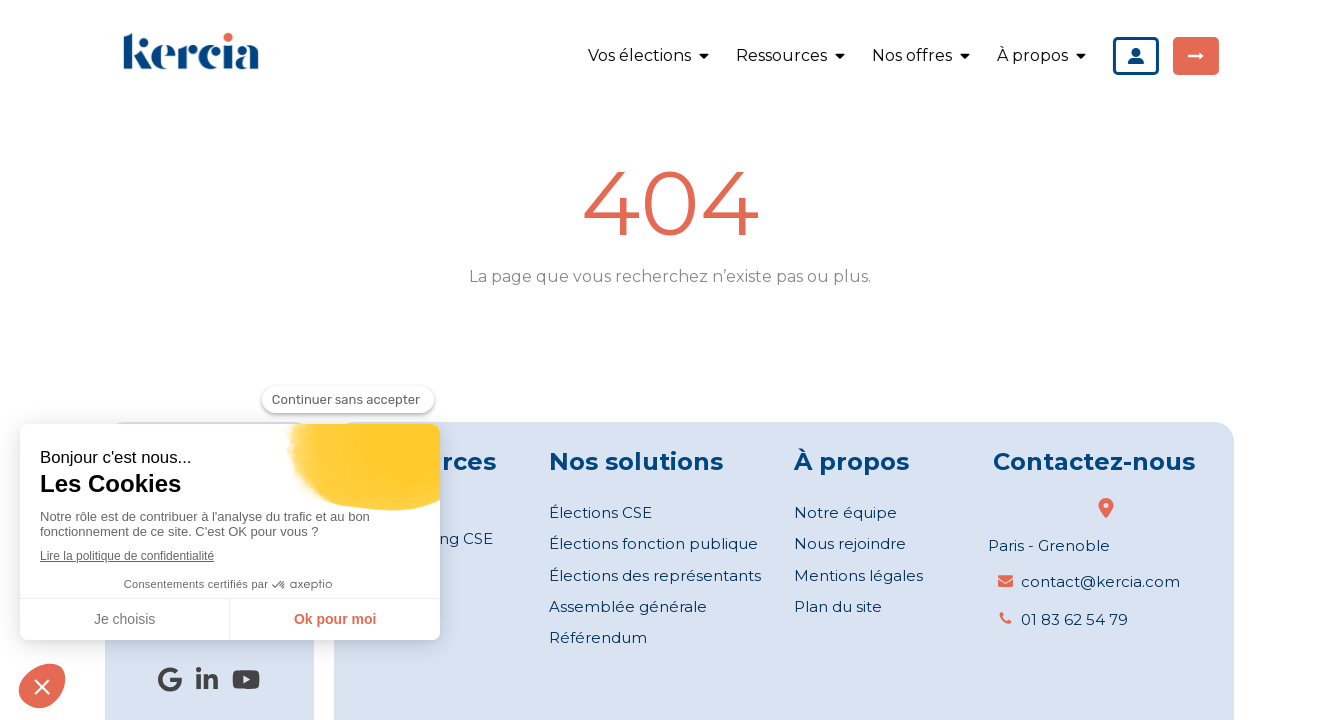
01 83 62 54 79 (1074, 619)
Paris (1006, 545)
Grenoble (1074, 545)
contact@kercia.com (1100, 581)
